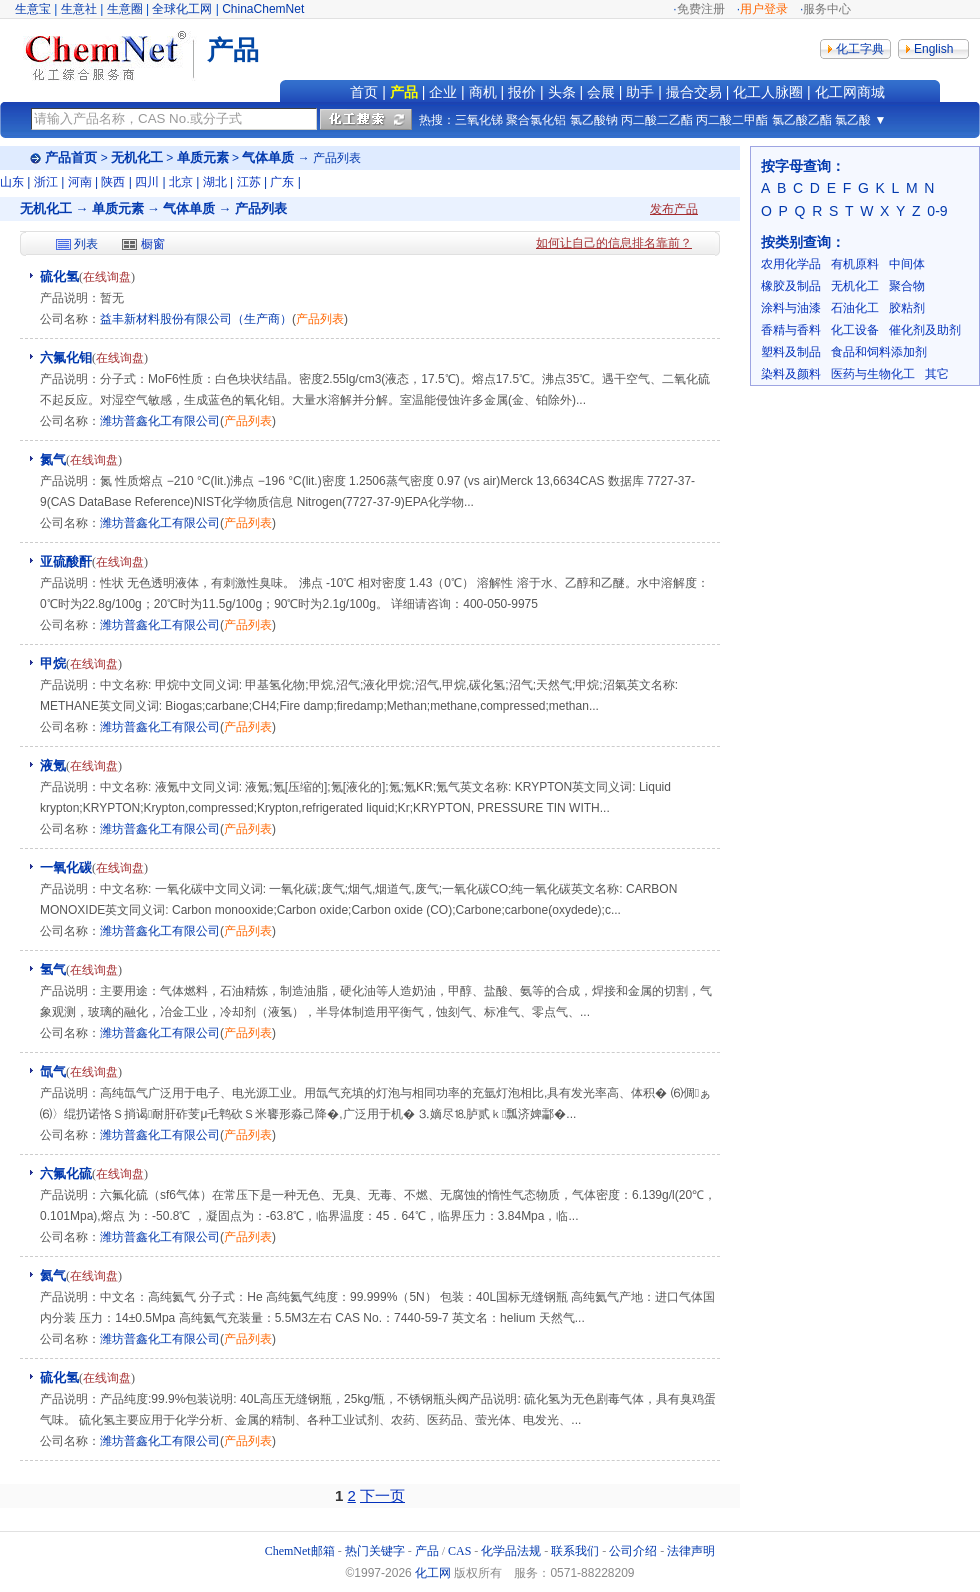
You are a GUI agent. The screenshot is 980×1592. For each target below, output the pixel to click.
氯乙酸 (853, 120)
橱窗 (153, 244)
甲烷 (53, 663)
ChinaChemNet (263, 9)
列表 (86, 244)
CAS (459, 1551)
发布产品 (674, 209)
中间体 (907, 264)
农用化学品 (791, 264)
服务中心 (827, 9)
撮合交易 (694, 92)
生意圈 (125, 9)
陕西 (113, 182)
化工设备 (855, 330)
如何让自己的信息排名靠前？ (614, 243)
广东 (282, 182)
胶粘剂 (907, 308)
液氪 (53, 765)
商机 (483, 92)
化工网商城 (850, 92)
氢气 (53, 969)
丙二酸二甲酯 (732, 120)
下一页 (382, 1495)
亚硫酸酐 (66, 561)
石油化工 (855, 308)
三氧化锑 (479, 120)
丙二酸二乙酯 (657, 120)
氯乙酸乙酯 (802, 120)
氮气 (53, 459)
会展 (601, 92)
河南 (80, 182)
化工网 (433, 1573)
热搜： (437, 120)
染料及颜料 (791, 374)
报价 (522, 92)
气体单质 (268, 157)
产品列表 (320, 319)
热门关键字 (375, 1551)
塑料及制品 (791, 352)
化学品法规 (511, 1551)
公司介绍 (633, 1551)
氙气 (53, 1071)
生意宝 (33, 9)
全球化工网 (182, 9)
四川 (147, 182)
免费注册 (701, 9)
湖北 (215, 182)
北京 (181, 182)
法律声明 (691, 1551)
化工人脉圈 (768, 92)
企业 (443, 92)
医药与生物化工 (873, 374)
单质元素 (203, 157)
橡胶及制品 (791, 286)
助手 (640, 92)
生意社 (79, 9)
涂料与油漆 (791, 308)
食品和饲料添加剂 (879, 352)
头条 (562, 92)
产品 (404, 92)
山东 (12, 182)
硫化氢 (59, 276)
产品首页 (71, 157)
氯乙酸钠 (594, 120)
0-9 (937, 211)
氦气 (53, 1275)
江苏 (249, 182)
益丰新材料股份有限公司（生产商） (196, 319)
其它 (937, 374)
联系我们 (575, 1551)
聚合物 (907, 286)
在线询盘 (107, 277)
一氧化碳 (66, 867)
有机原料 (855, 264)
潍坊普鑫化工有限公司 (160, 421)
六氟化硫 (66, 1173)
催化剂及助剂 (925, 330)
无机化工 (137, 157)
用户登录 (764, 9)
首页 (364, 92)
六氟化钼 (66, 357)
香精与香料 (791, 330)
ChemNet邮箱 (300, 1551)
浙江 (46, 182)
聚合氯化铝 (536, 120)
